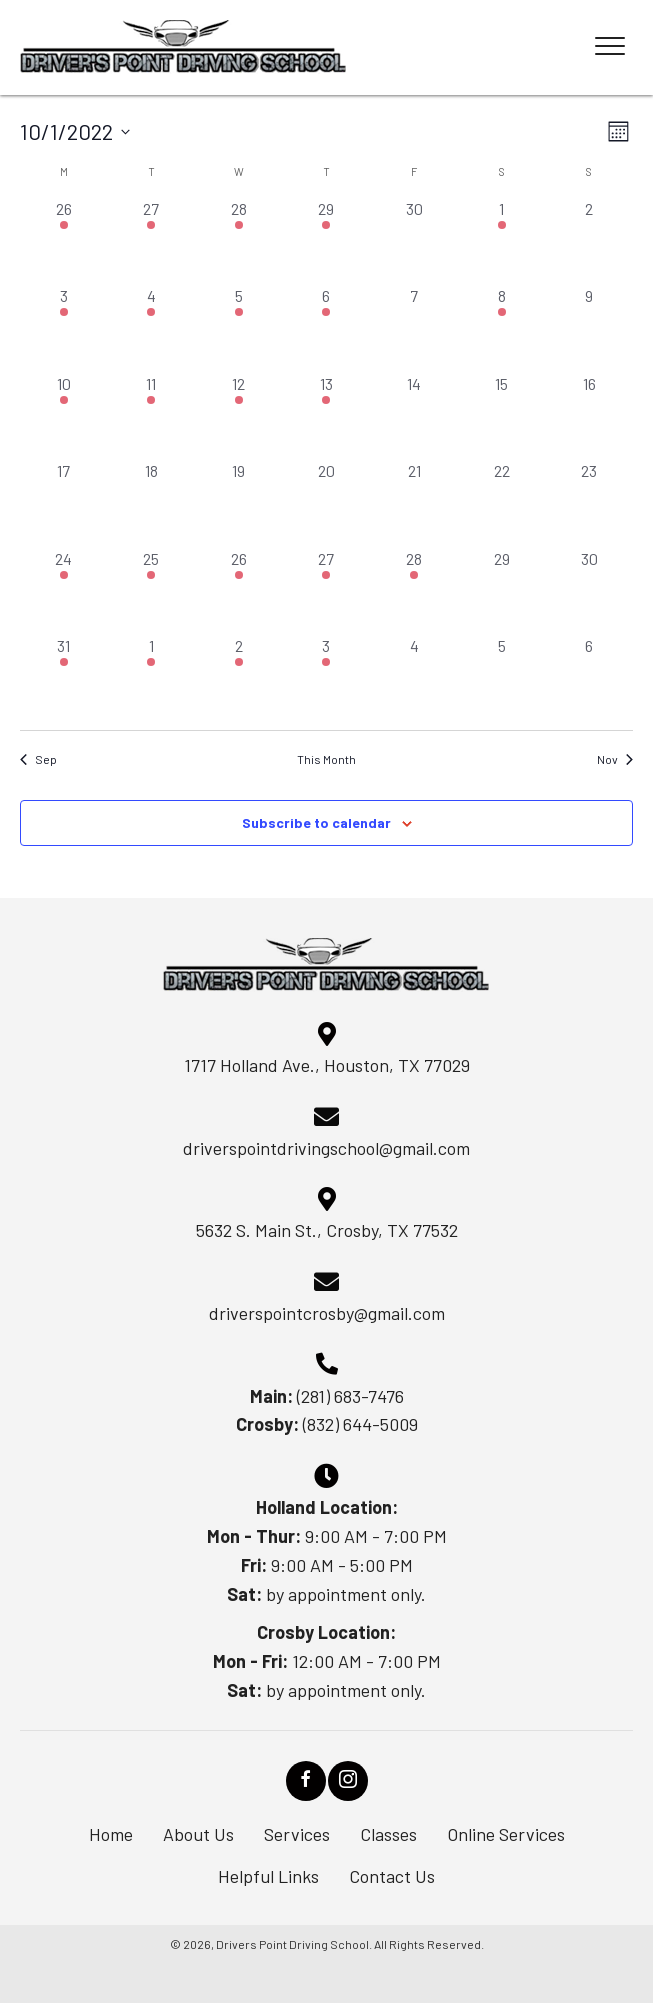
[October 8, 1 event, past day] (502, 328)
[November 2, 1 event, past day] (239, 678)
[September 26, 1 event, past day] (64, 241)
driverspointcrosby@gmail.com (327, 1313)
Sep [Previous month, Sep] (38, 759)
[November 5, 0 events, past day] (502, 678)
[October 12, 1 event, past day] (239, 416)
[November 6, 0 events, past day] (589, 678)
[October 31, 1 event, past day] (64, 678)
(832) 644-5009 (360, 1424)
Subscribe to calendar (316, 823)
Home (111, 1834)
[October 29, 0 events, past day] (502, 591)
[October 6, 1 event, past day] (327, 328)
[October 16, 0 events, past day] (589, 416)
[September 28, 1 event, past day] (239, 241)
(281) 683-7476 (350, 1396)
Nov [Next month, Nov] (615, 759)
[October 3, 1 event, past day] (64, 328)
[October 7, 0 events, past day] (414, 328)
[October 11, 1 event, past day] (152, 416)
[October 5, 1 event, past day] (239, 328)
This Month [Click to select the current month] (326, 759)
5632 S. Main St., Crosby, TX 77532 (327, 1230)
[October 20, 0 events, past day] (327, 503)
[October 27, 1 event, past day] (327, 591)
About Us (198, 1834)
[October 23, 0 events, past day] (589, 503)
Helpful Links (268, 1876)
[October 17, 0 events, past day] (64, 503)
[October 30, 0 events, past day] (589, 591)
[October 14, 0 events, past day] (414, 416)
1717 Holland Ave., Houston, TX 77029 (327, 1065)
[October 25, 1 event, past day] (152, 591)
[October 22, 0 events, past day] (502, 503)
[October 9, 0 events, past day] (589, 328)
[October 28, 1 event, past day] (414, 591)
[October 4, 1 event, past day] (152, 328)
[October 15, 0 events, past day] (502, 416)
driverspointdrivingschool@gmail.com (326, 1148)
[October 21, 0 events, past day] (414, 503)
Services (297, 1834)
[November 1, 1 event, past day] (152, 678)
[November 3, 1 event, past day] (327, 678)
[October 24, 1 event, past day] (64, 591)
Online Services (506, 1834)
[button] (306, 1781)
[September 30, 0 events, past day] (414, 241)
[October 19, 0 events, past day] (239, 503)
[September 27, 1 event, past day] (152, 241)
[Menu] (610, 47)
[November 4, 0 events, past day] (414, 678)
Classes (388, 1834)
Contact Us (392, 1876)
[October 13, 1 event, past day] (327, 416)
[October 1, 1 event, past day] (502, 241)
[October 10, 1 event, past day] (64, 416)
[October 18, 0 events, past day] (152, 503)
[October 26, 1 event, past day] (239, 591)
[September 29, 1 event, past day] (327, 241)
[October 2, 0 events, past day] (589, 241)
